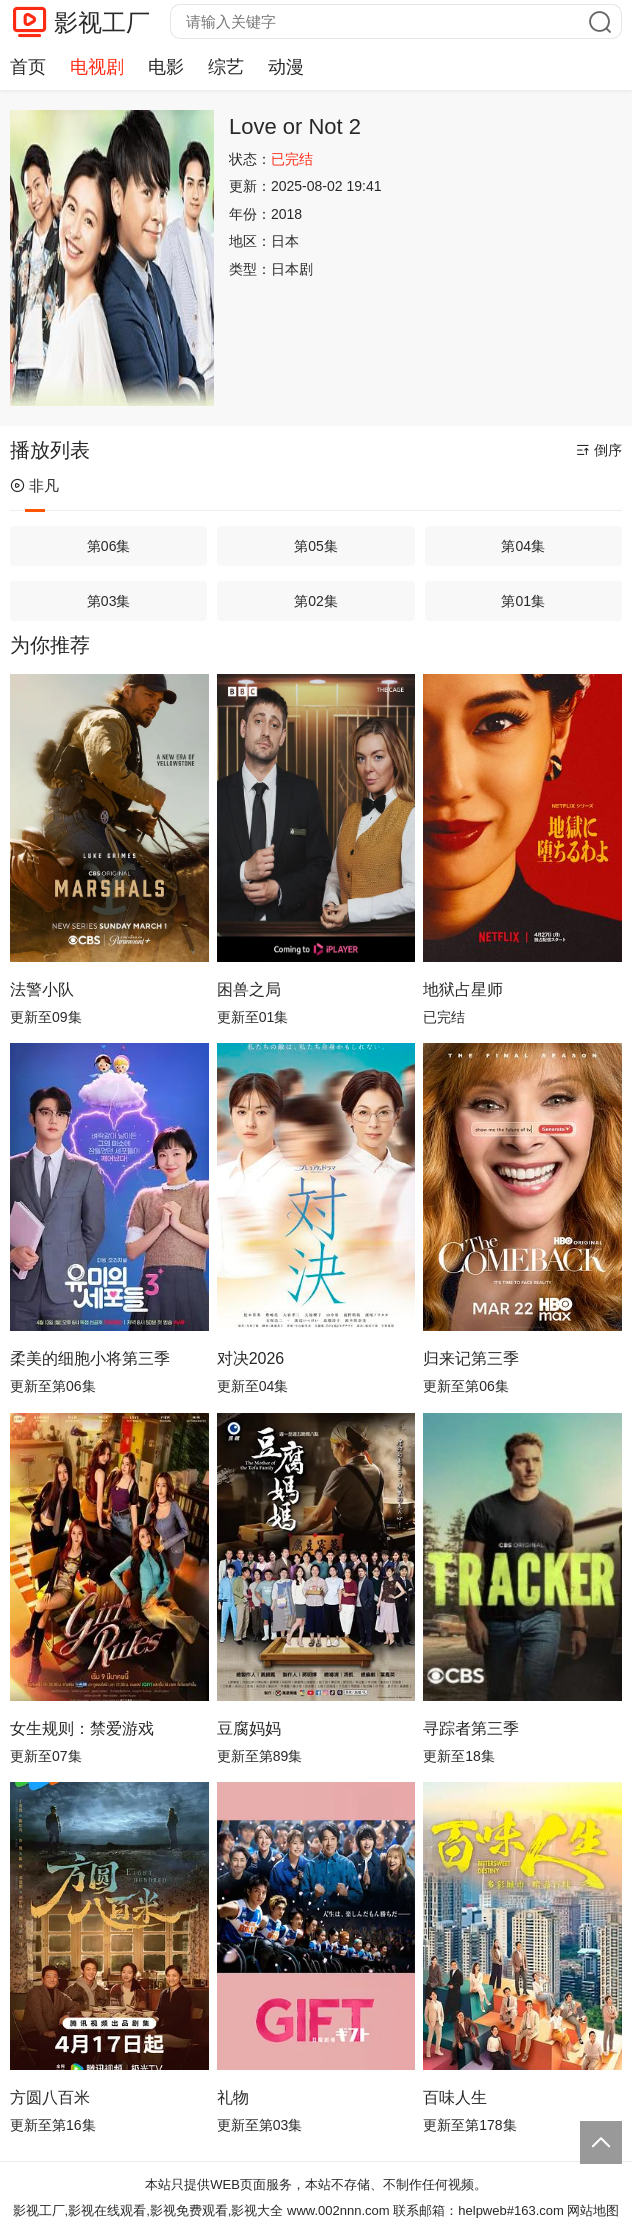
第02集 (316, 601)
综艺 (226, 67)
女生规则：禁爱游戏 (82, 1728)
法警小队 (42, 989)
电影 (166, 67)
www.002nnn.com (338, 2210)
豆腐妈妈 (249, 1728)
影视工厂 (102, 22)
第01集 (523, 601)
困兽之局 (249, 989)
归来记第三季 (471, 1358)
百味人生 (455, 2097)
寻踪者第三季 (471, 1728)
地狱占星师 (463, 989)
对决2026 (251, 1358)
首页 (28, 67)
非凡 (34, 485)
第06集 (109, 546)
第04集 (523, 546)
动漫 (286, 67)
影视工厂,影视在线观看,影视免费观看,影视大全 (148, 2210)
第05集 (316, 546)
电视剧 (97, 67)
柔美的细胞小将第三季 (90, 1358)
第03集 (109, 601)
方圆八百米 (50, 2097)
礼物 (233, 2097)
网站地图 (593, 2210)
